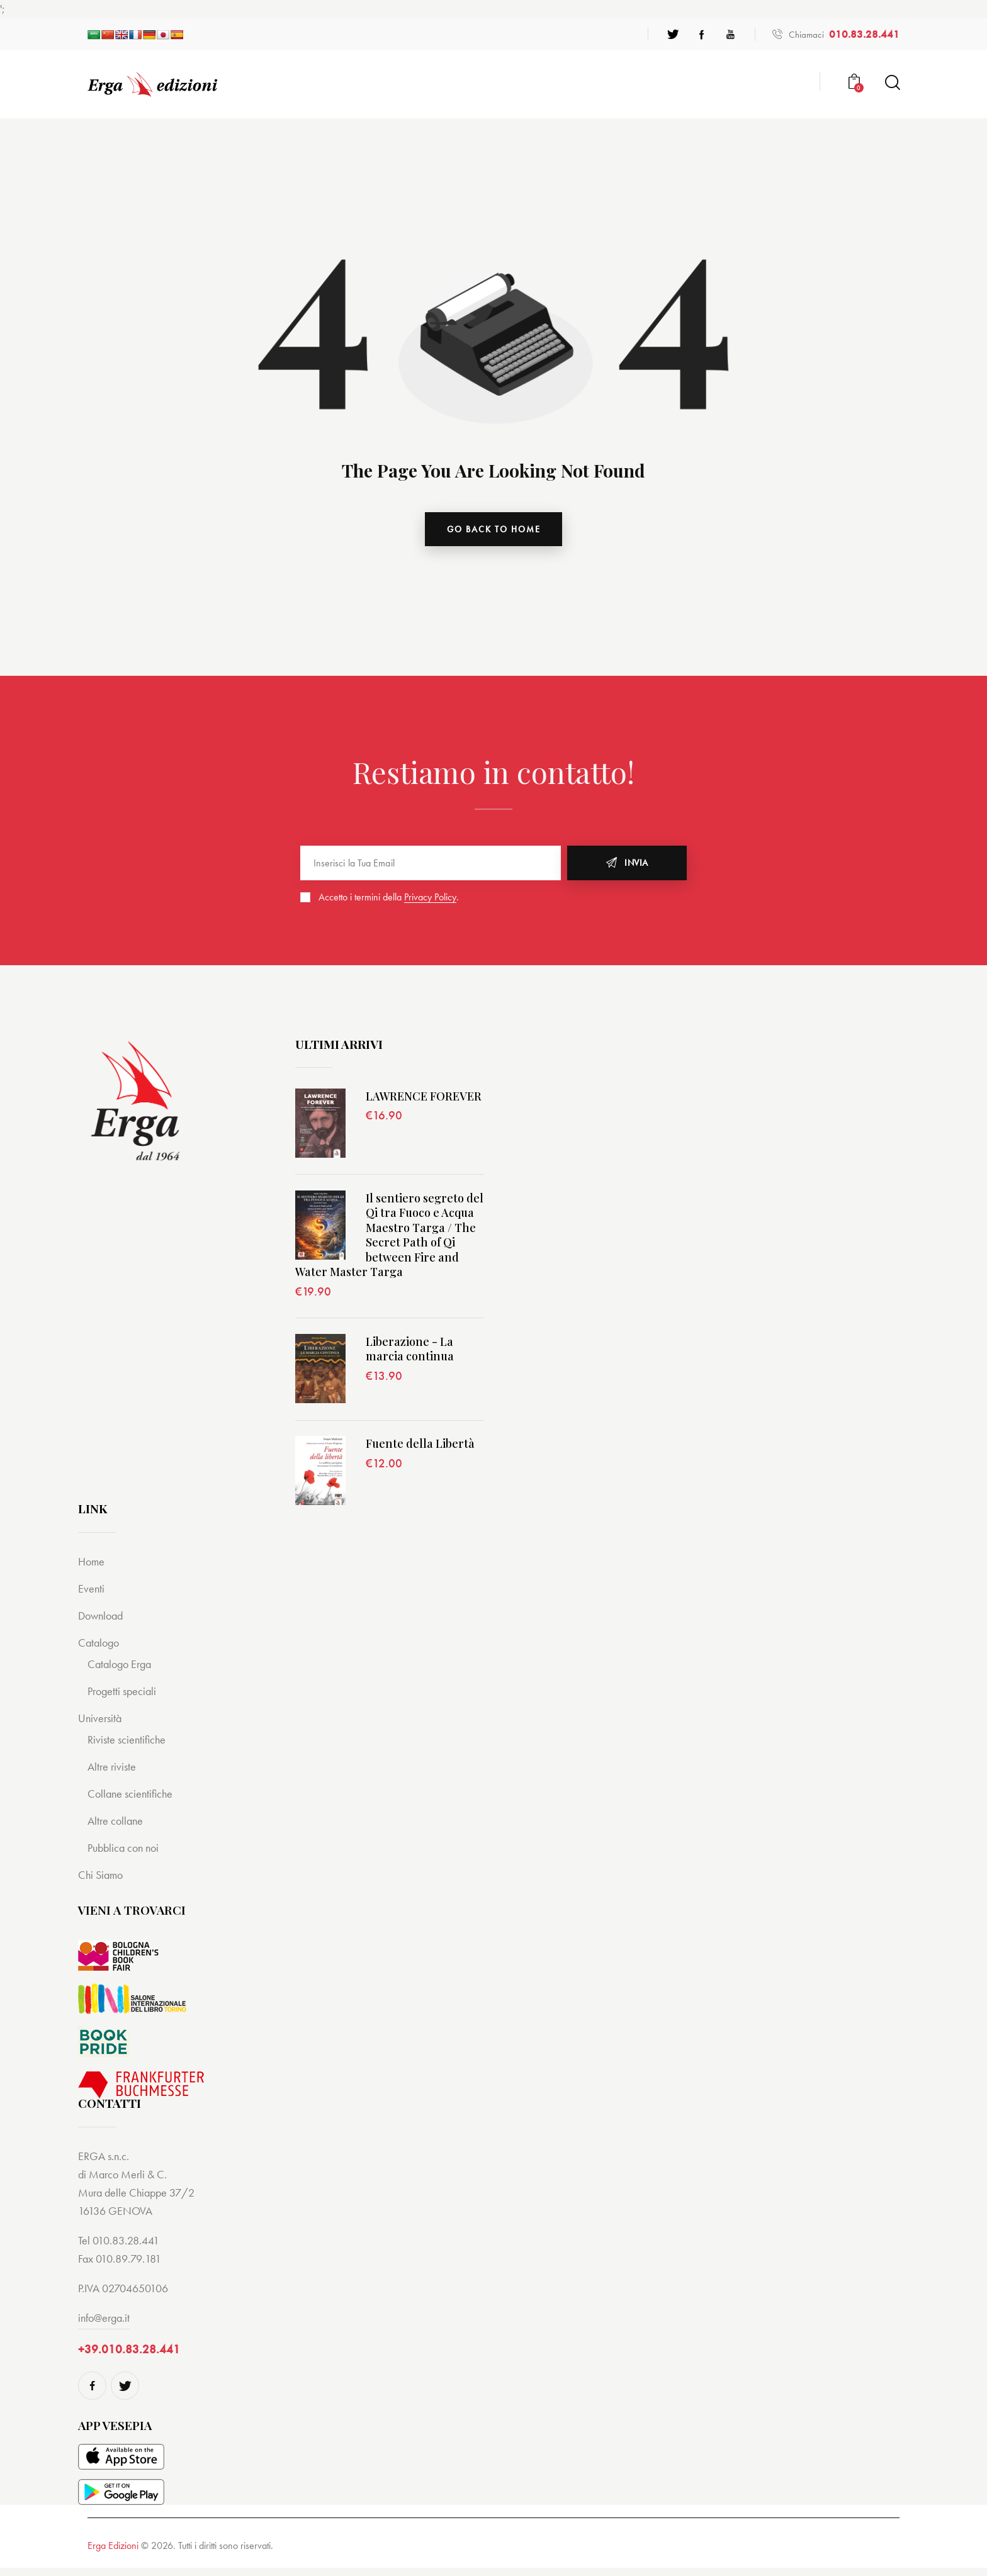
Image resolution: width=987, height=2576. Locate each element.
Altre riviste (112, 1774)
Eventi (91, 1596)
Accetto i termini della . (389, 899)
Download (102, 1623)
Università (101, 1725)
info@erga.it (104, 2325)
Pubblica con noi (125, 1855)
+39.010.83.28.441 (129, 2357)
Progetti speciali (124, 1698)
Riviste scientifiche (128, 1747)
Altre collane (116, 1828)
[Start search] (892, 82)
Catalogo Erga (121, 1671)
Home (92, 1569)
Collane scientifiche (132, 1801)
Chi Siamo (102, 1882)
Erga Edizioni (112, 2553)
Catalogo (100, 1650)
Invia (636, 865)
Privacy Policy (430, 900)
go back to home (494, 530)
